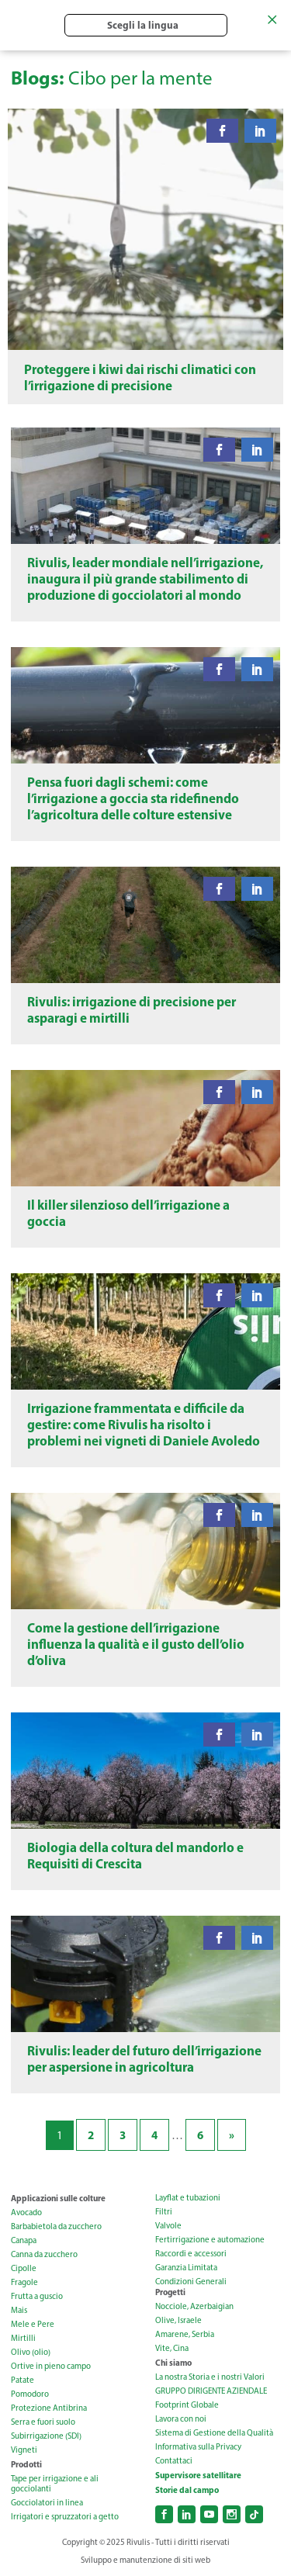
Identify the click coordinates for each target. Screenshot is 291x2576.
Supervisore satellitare (198, 2475)
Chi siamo (173, 2362)
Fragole (24, 2282)
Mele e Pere (32, 2324)
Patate (22, 2380)
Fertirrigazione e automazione (210, 2240)
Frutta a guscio (37, 2296)
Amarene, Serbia (184, 2334)
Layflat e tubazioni (187, 2198)
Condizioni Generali (191, 2282)
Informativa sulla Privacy (198, 2447)
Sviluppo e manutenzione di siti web (145, 2560)
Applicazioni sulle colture (58, 2198)
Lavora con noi (180, 2419)
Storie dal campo (187, 2489)
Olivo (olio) (30, 2352)
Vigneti (24, 2450)
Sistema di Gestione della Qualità (214, 2433)
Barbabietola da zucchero (56, 2226)
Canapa (23, 2240)
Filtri (163, 2212)
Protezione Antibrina (49, 2408)
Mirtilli (23, 2338)
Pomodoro (30, 2394)
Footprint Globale (187, 2405)
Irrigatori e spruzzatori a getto (65, 2517)
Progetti (170, 2292)
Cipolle (23, 2268)
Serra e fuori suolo (43, 2422)
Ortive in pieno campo (51, 2366)
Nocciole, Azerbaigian (194, 2306)
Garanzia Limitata (186, 2268)
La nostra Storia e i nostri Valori (210, 2377)
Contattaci (173, 2461)
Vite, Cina (172, 2348)
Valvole (168, 2226)
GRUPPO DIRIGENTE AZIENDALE (211, 2391)
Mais (19, 2310)
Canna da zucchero (44, 2254)
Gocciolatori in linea (47, 2503)
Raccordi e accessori (191, 2254)
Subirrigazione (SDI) (46, 2436)
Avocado (26, 2212)
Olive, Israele (178, 2320)
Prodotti (26, 2464)
